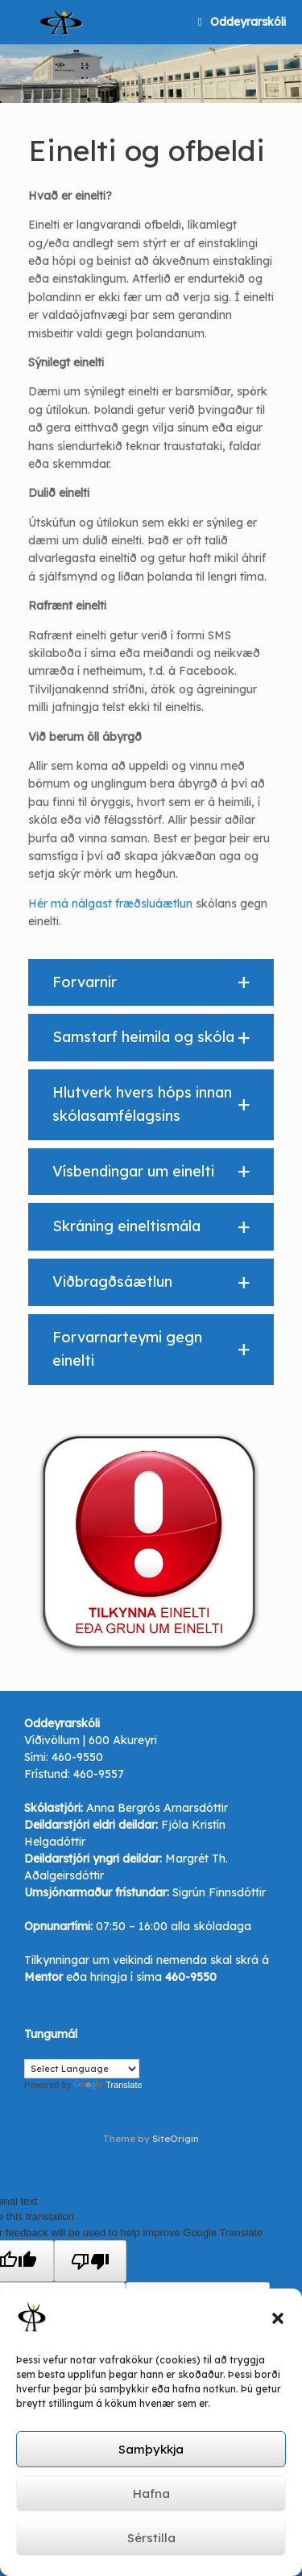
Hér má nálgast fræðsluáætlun (110, 903)
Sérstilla (151, 2537)
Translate (107, 2085)
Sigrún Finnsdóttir (219, 1892)
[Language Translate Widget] (81, 2068)
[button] (278, 2318)
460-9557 (98, 1774)
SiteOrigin (175, 2138)
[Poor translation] (90, 2261)
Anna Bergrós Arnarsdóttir (157, 1808)
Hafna (151, 2493)
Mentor (43, 1977)
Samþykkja (151, 2449)
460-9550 (77, 1757)
